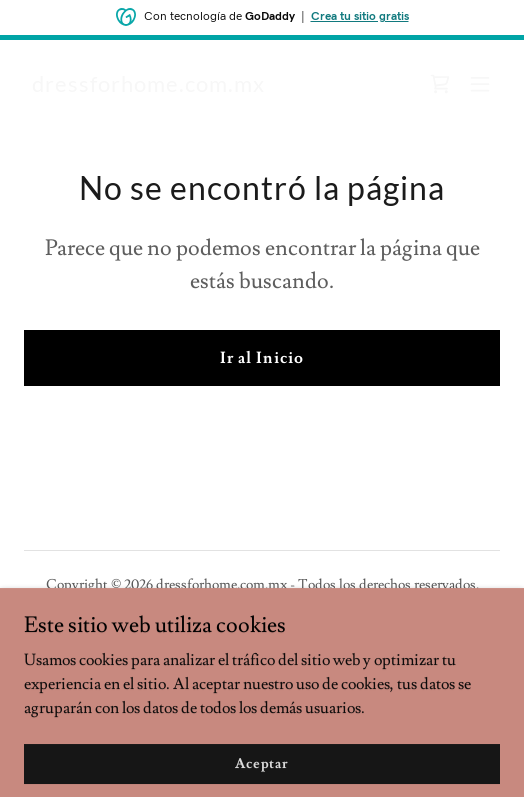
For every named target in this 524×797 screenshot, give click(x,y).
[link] (148, 87)
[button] (480, 84)
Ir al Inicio (261, 358)
